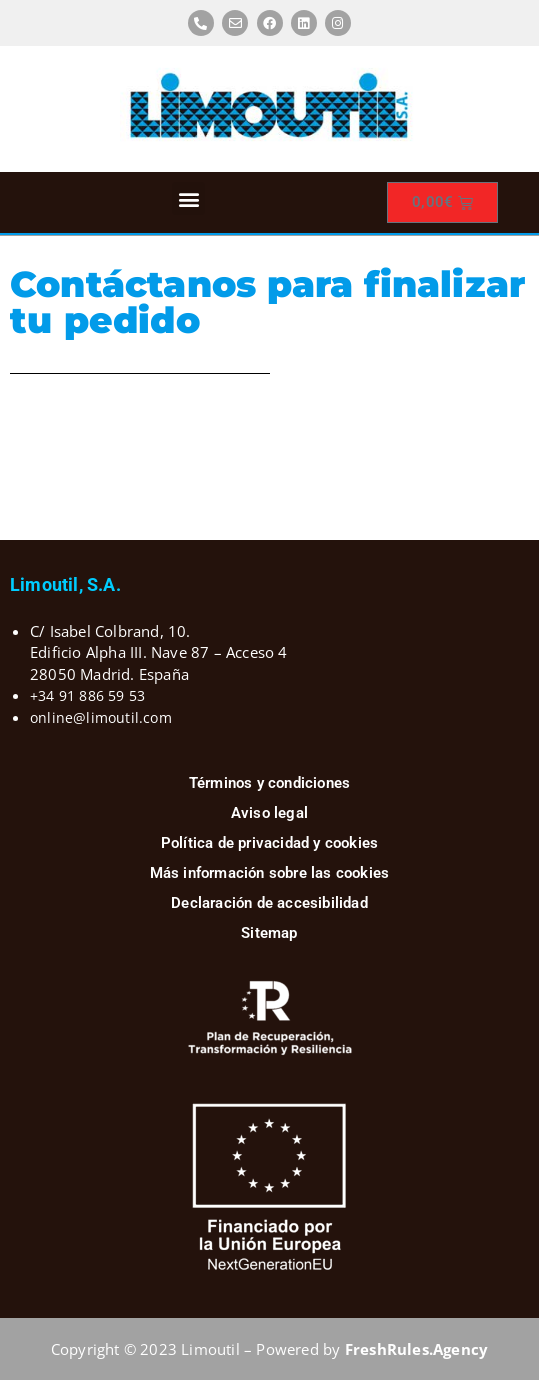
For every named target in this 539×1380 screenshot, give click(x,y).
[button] (188, 198)
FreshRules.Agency (416, 1349)
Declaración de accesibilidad (269, 903)
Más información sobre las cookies (270, 873)
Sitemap (269, 933)
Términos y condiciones (269, 783)
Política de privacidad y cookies (269, 843)
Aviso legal (269, 813)
